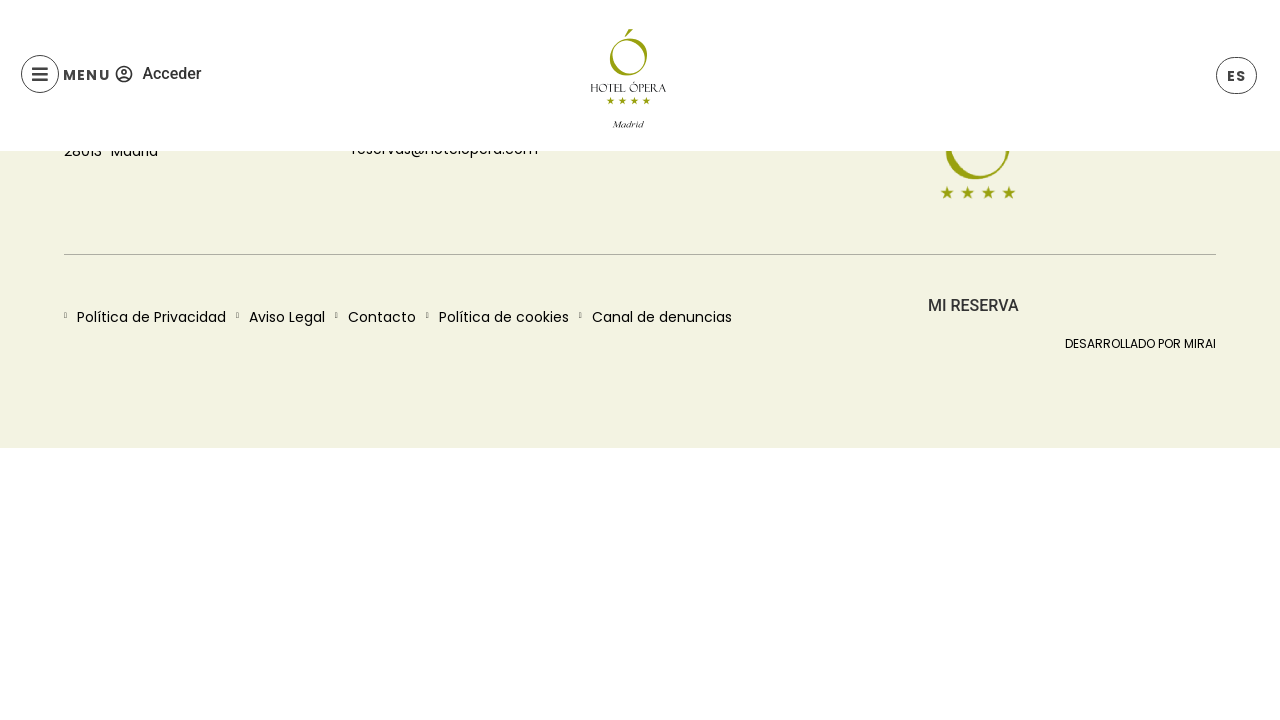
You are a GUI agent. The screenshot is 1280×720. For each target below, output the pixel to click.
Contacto (382, 317)
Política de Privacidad (151, 317)
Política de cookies (504, 317)
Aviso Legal (287, 317)
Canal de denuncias (662, 317)
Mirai (1200, 343)
